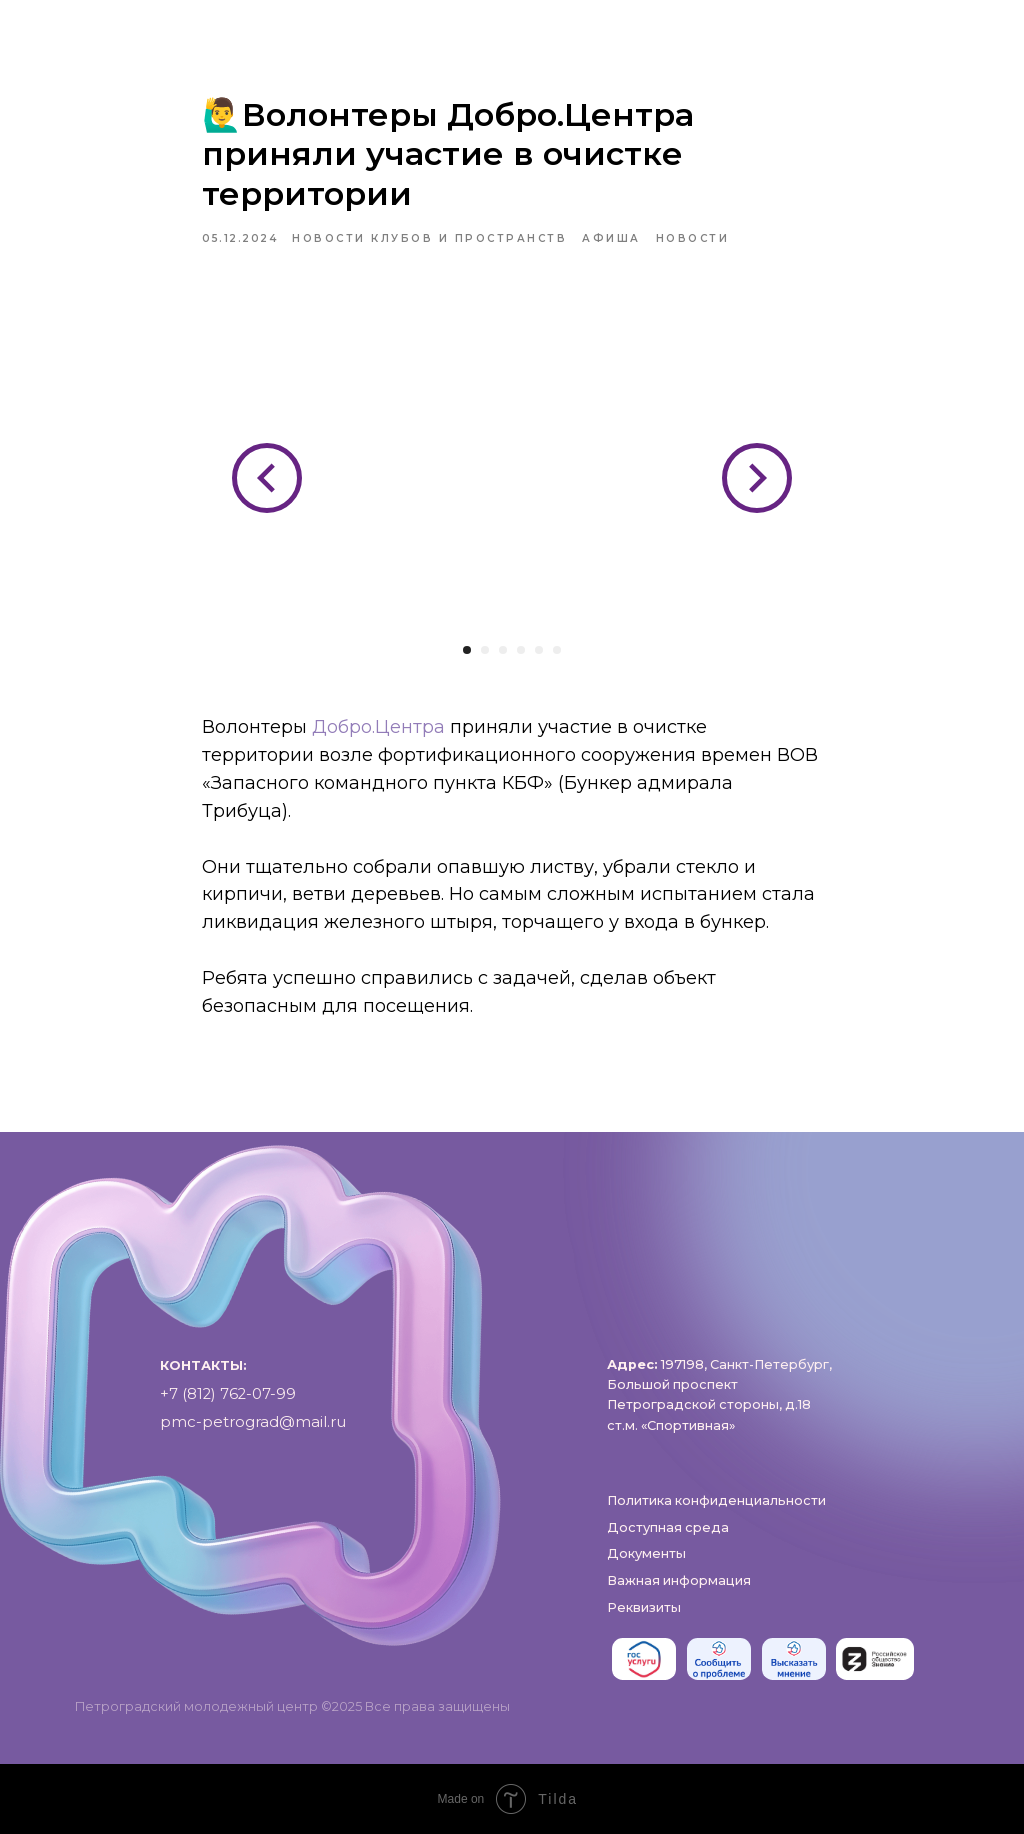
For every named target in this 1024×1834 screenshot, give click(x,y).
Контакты (704, 52)
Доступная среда (525, 52)
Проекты (350, 52)
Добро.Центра (378, 727)
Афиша (700, 28)
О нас (318, 28)
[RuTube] (896, 40)
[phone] (940, 40)
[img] (644, 1659)
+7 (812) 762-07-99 (228, 1394)
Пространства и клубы (505, 28)
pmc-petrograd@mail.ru (253, 1422)
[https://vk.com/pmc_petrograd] (852, 40)
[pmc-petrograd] (984, 40)
